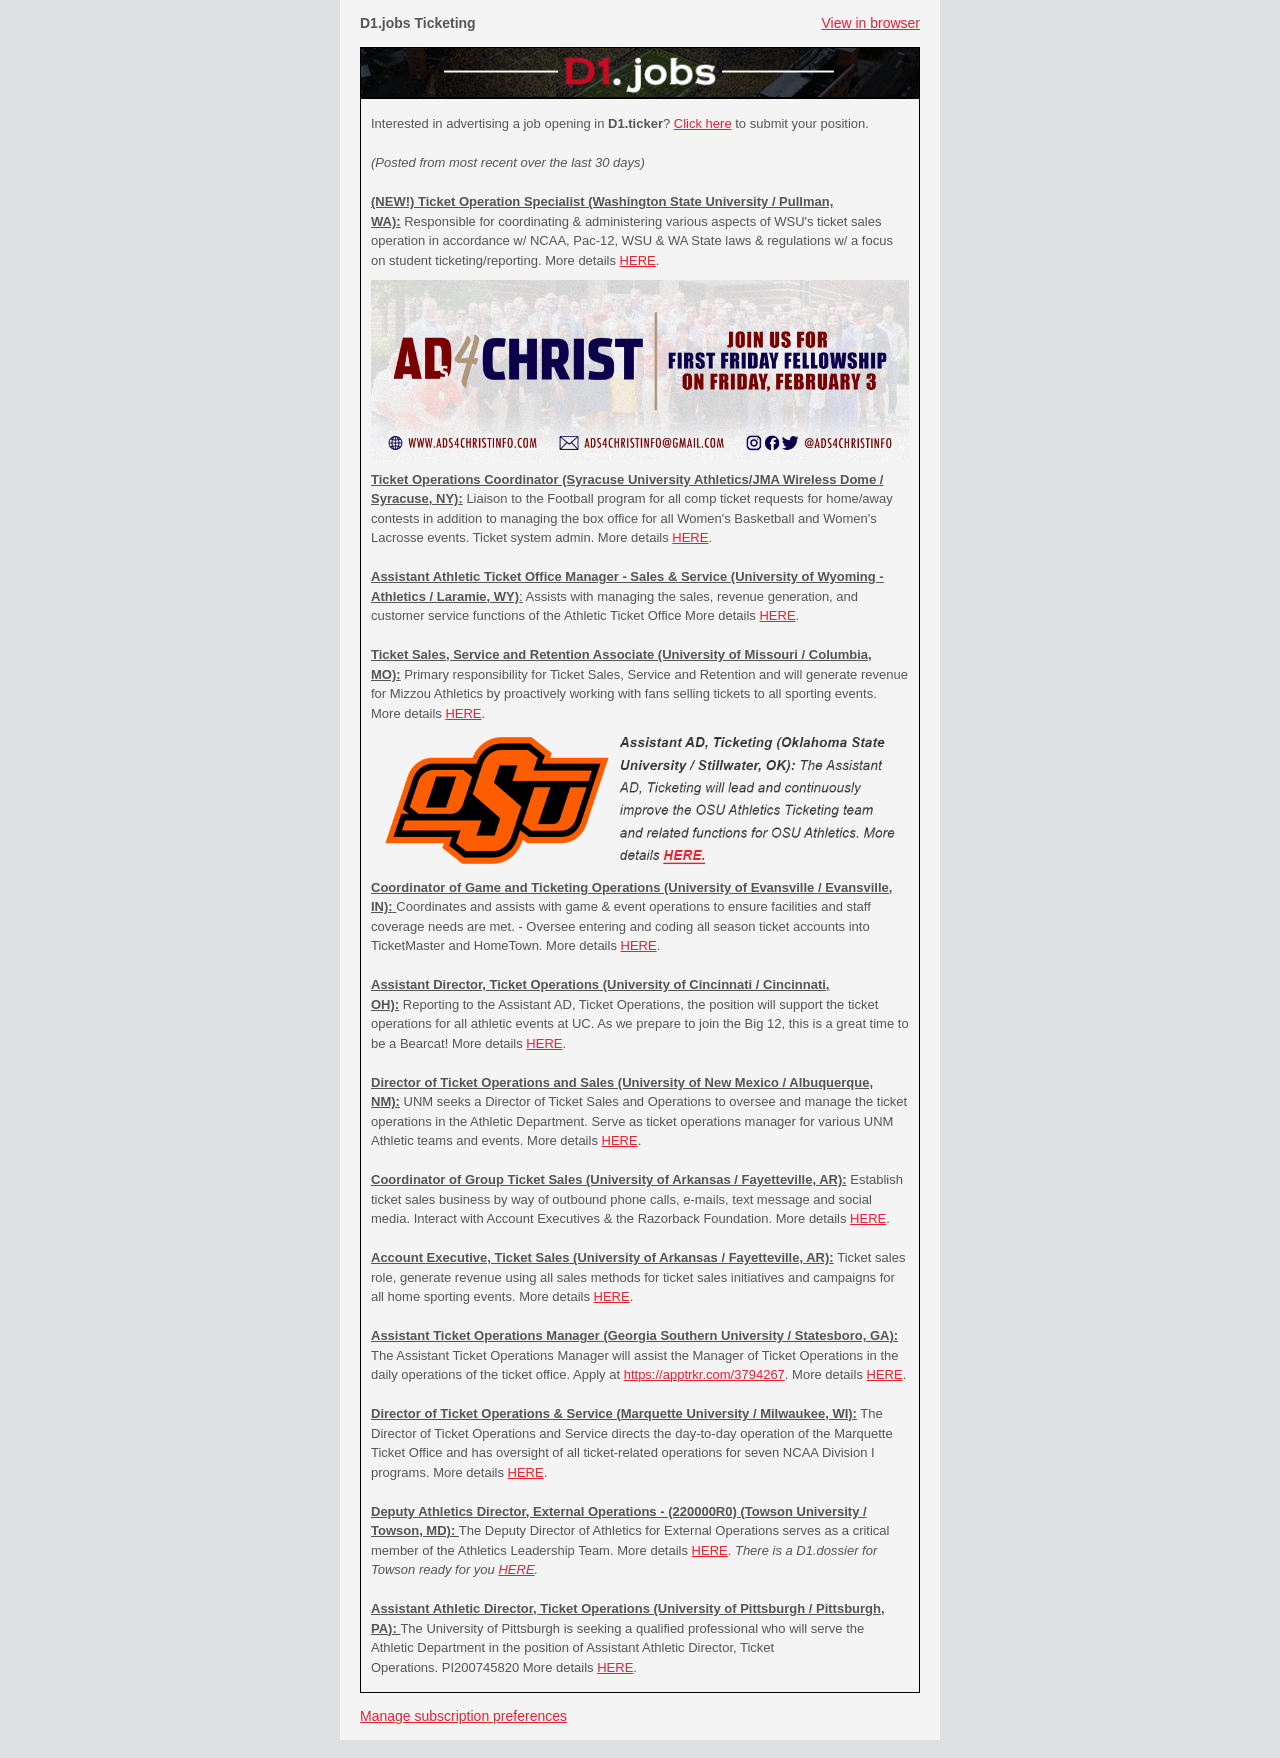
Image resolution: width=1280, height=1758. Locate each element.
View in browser (870, 23)
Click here (703, 123)
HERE (638, 260)
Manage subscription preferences (463, 1716)
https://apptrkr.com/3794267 (704, 1374)
